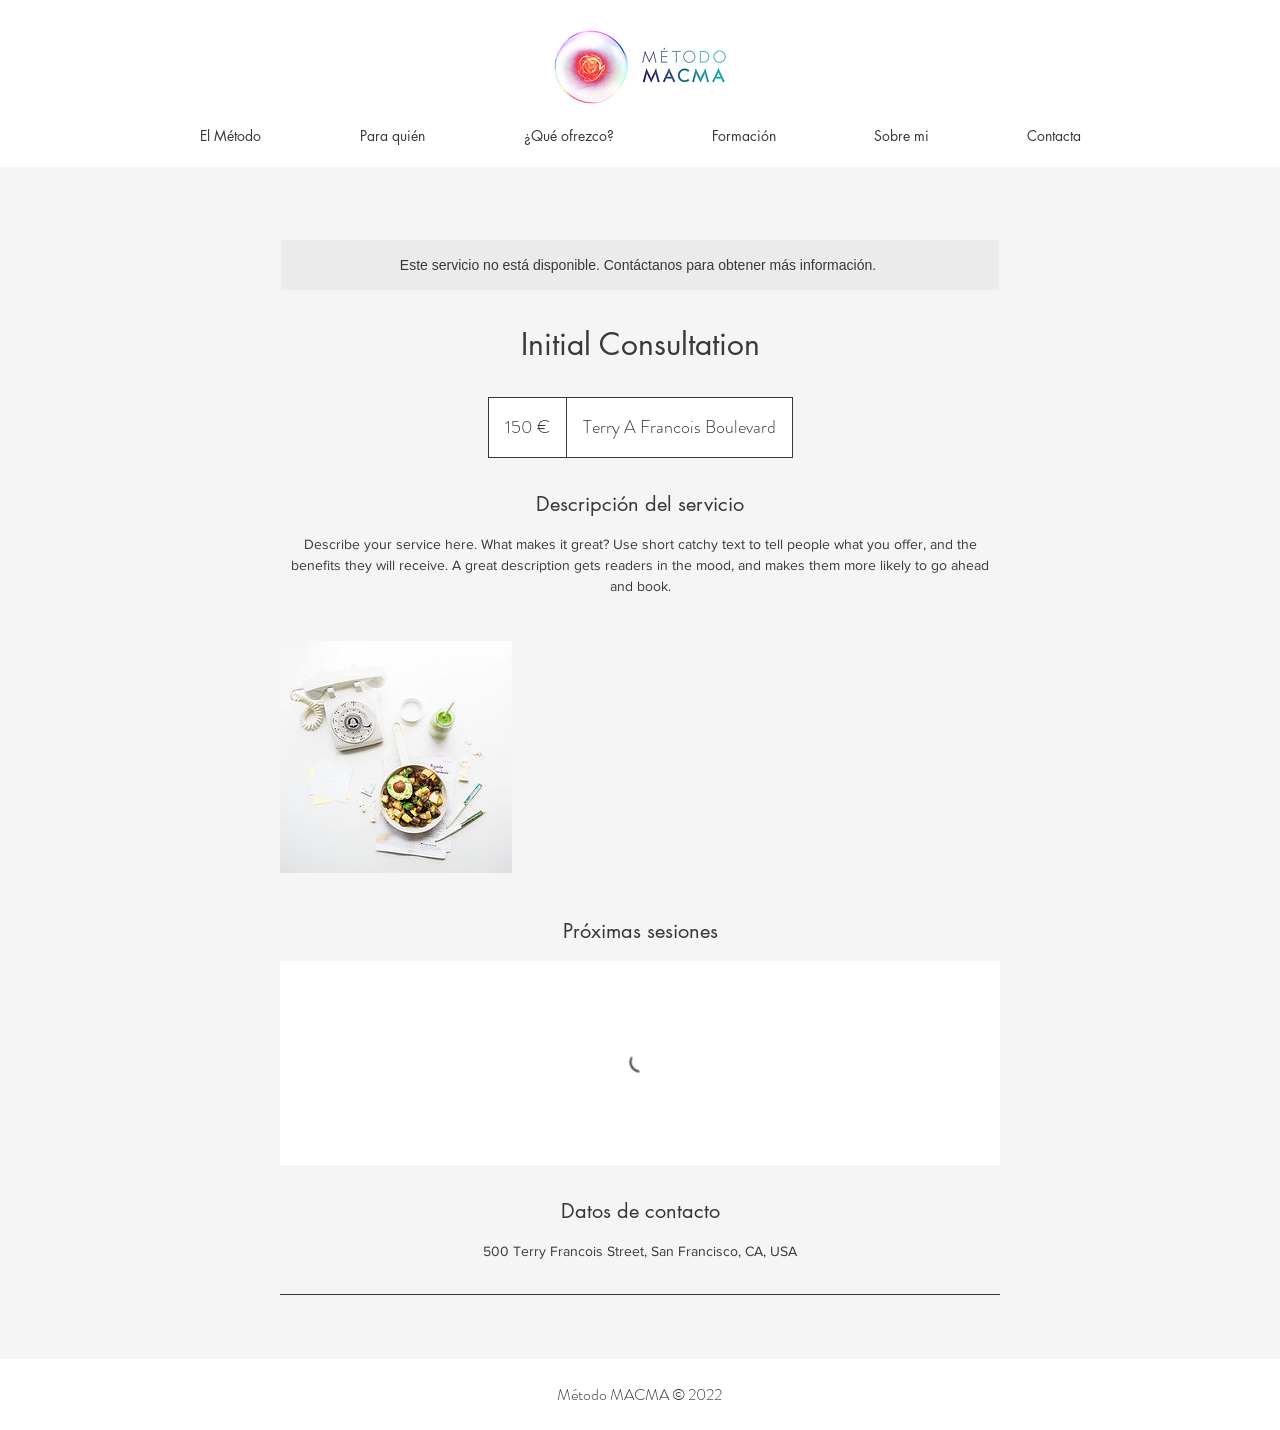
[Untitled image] (396, 757)
